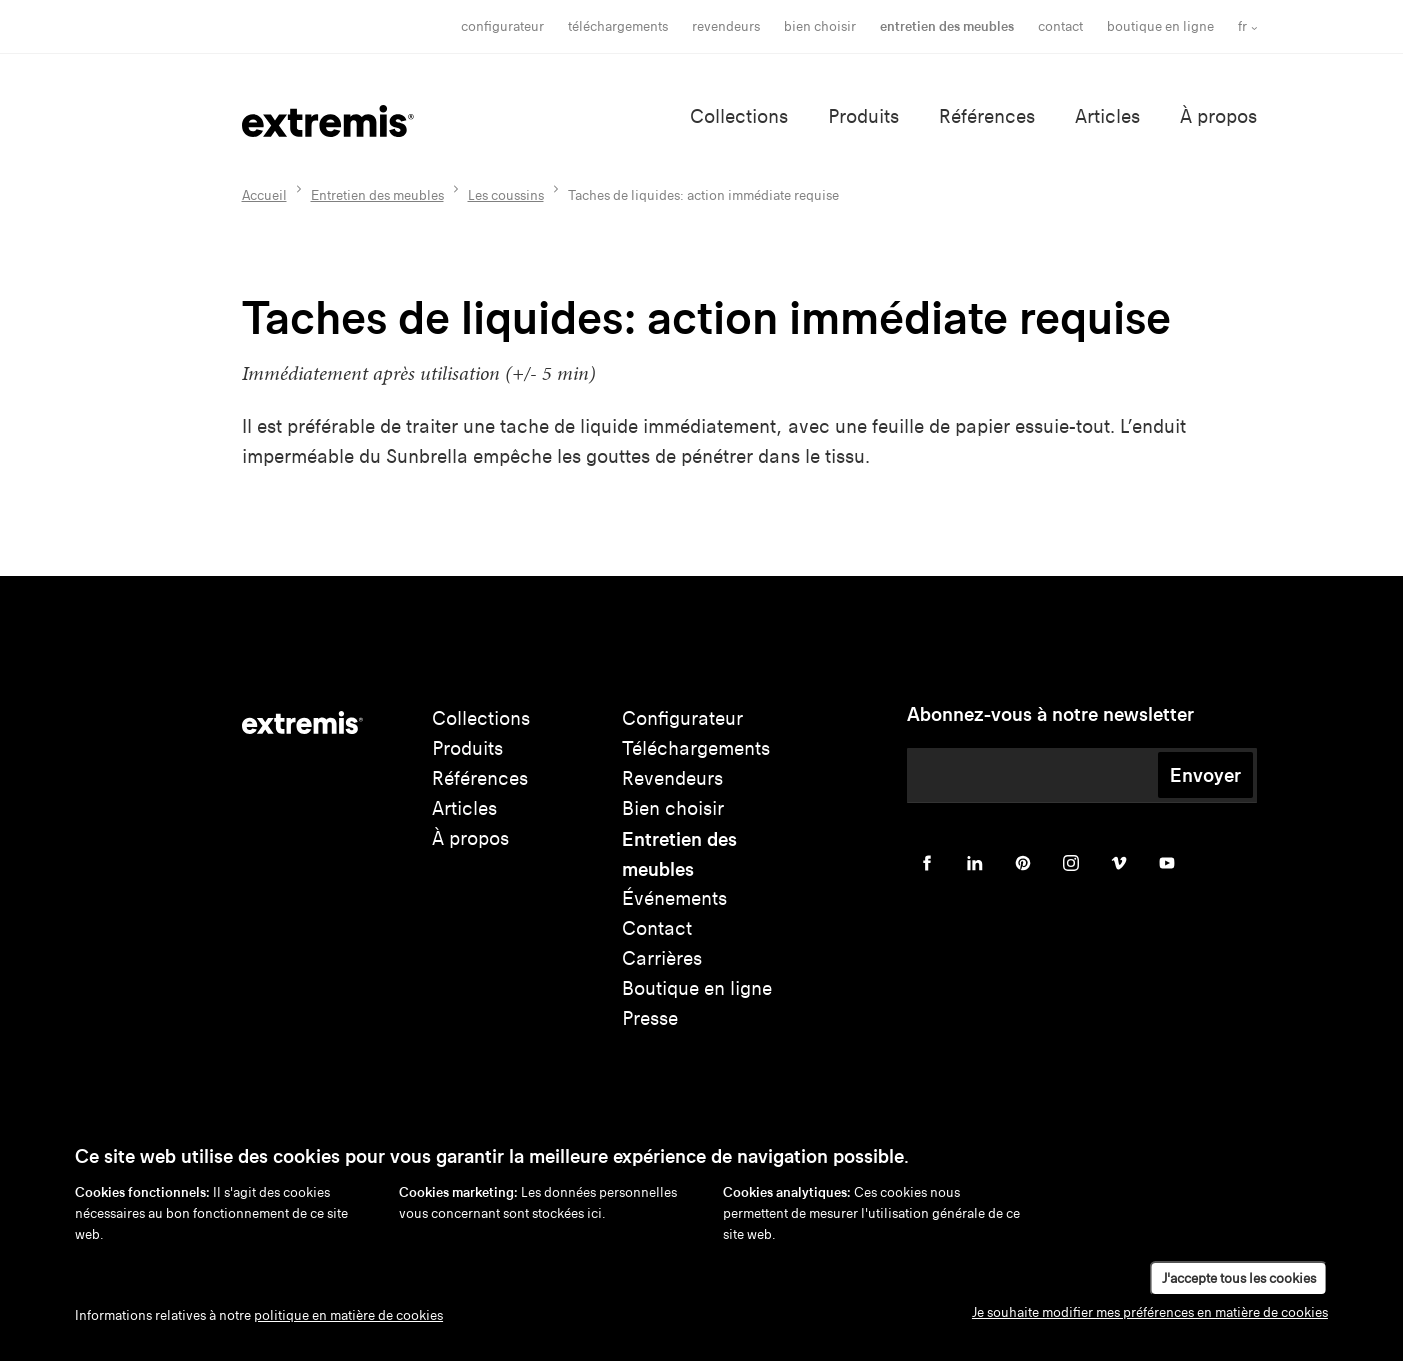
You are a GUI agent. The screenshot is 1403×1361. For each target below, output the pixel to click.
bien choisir (820, 26)
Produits (863, 116)
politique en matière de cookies (348, 1315)
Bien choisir (673, 808)
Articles (1107, 116)
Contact (1060, 26)
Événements (674, 898)
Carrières (662, 958)
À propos (1218, 116)
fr (1242, 26)
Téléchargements (618, 26)
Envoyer (1205, 775)
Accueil (264, 195)
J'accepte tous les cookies (1239, 1278)
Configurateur (502, 26)
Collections (739, 116)
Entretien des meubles (947, 26)
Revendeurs (726, 26)
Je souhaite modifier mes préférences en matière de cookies (1150, 1312)
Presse (650, 1018)
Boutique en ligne (1160, 26)
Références (987, 116)
